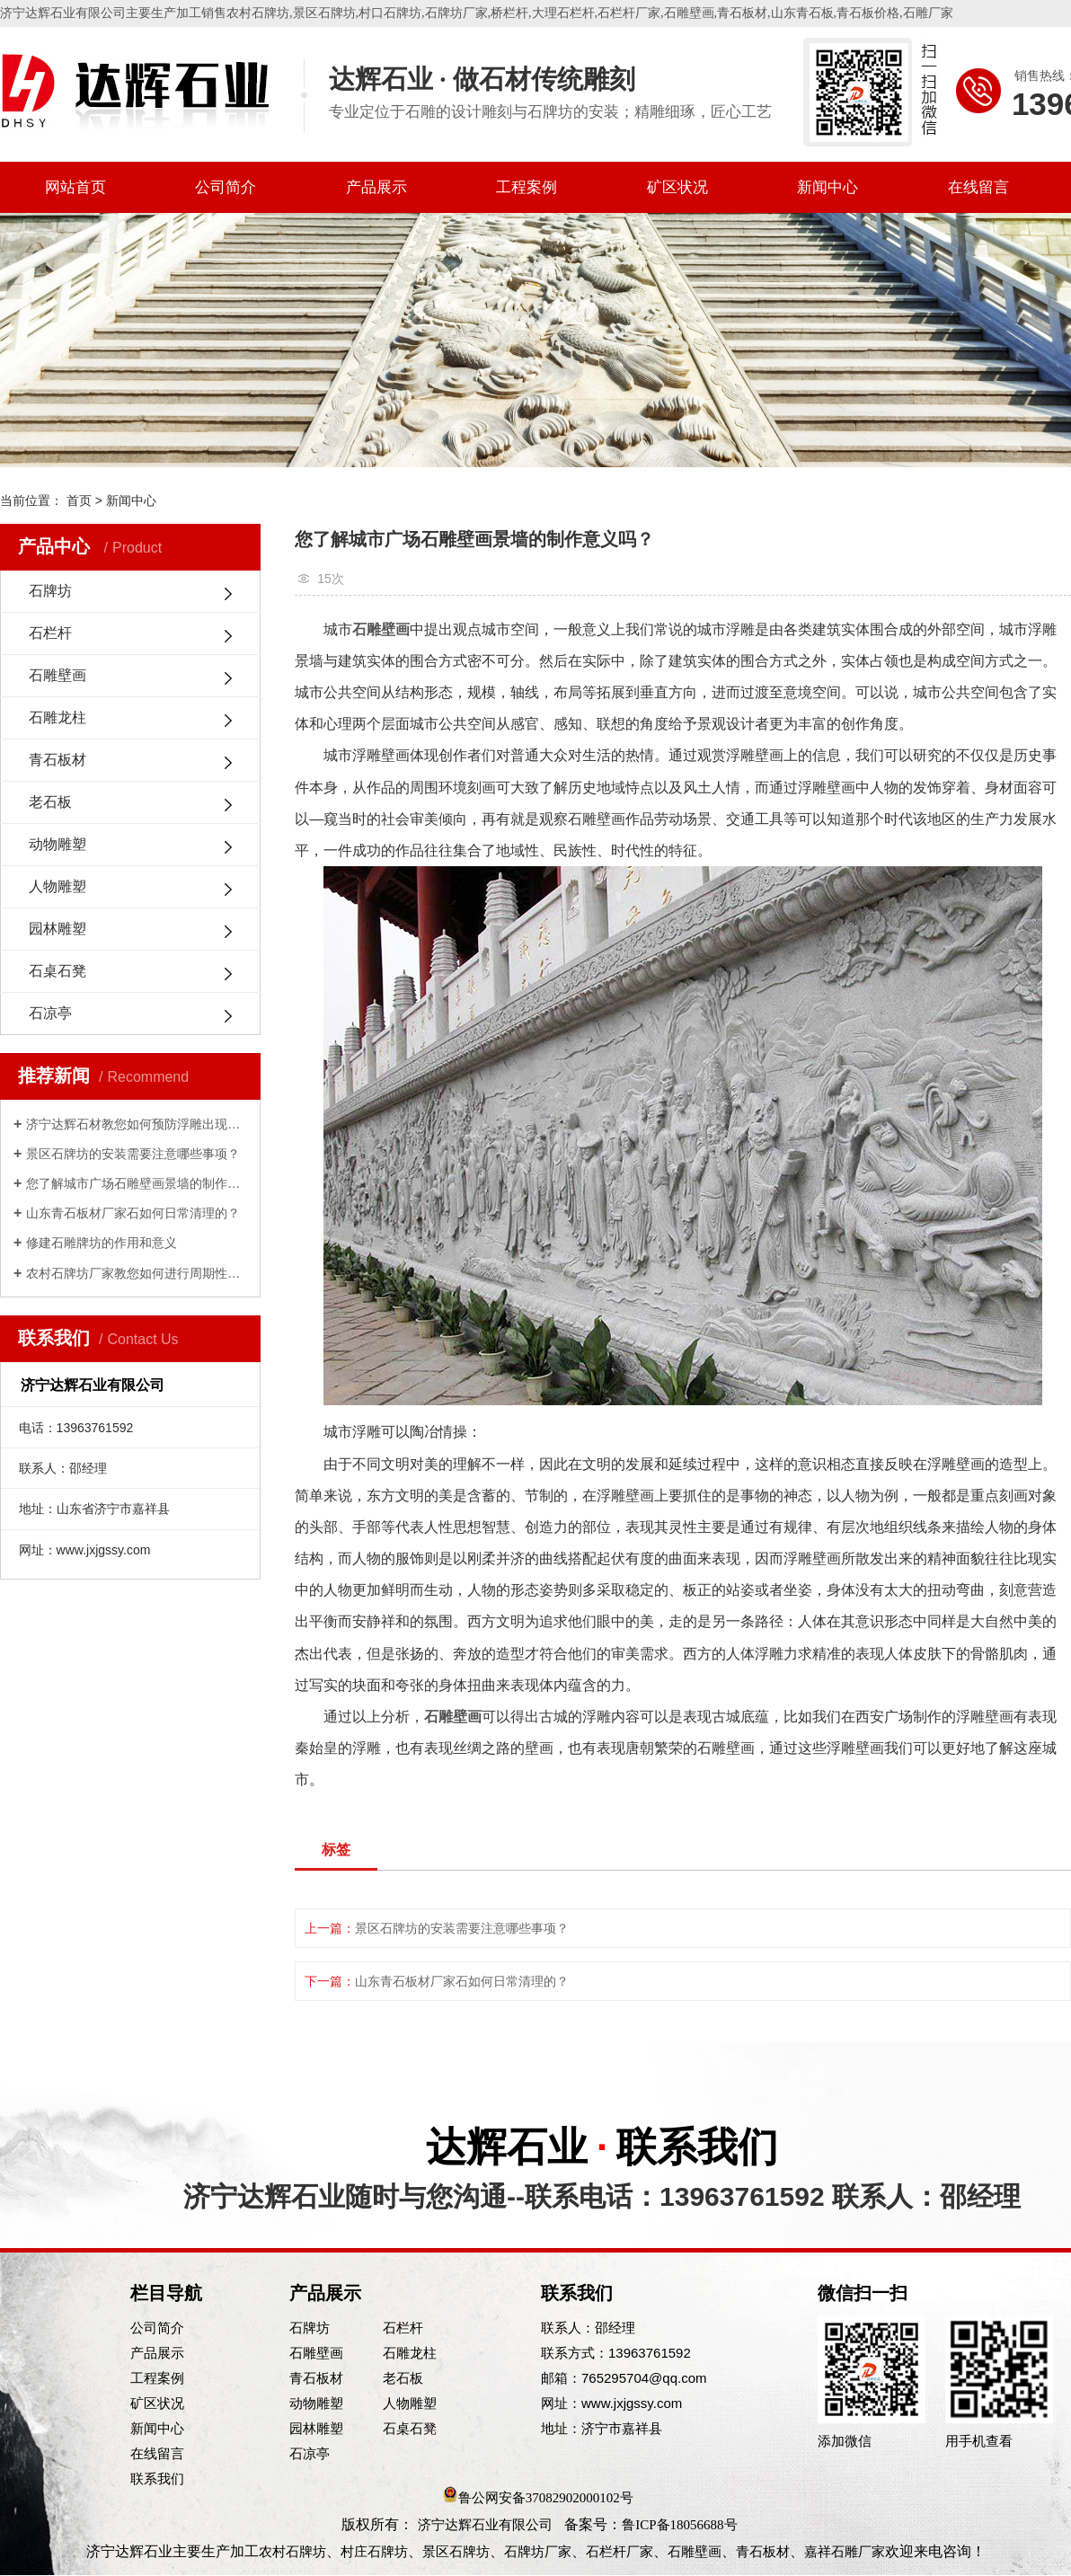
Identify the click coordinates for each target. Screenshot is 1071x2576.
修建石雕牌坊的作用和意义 (101, 1242)
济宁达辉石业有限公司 (485, 2525)
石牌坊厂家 (456, 13)
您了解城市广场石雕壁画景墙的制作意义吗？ (136, 1183)
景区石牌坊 (324, 13)
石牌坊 (50, 590)
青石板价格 (867, 13)
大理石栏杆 (563, 13)
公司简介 (225, 187)
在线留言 (978, 187)
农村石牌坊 (257, 13)
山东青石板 (802, 13)
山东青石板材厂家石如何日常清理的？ (133, 1213)
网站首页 (75, 187)
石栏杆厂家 (628, 13)
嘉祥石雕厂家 (844, 2552)
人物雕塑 (57, 886)
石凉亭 (50, 1013)
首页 (79, 500)
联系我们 (157, 2478)
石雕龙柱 (57, 717)
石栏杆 (50, 633)
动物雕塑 (57, 844)
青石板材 (742, 13)
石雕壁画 (689, 13)
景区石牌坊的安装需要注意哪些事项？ (133, 1153)
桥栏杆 (509, 13)
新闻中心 (827, 187)
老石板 (50, 802)
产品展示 (376, 187)
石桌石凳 (57, 970)
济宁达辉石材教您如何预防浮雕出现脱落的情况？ (136, 1124)
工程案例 (526, 187)
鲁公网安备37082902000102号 (545, 2498)
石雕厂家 (928, 13)
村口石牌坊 (389, 13)
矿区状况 (677, 187)
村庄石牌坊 (374, 2552)
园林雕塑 (57, 928)
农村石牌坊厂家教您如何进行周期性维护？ (136, 1273)
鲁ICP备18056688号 (679, 2525)
